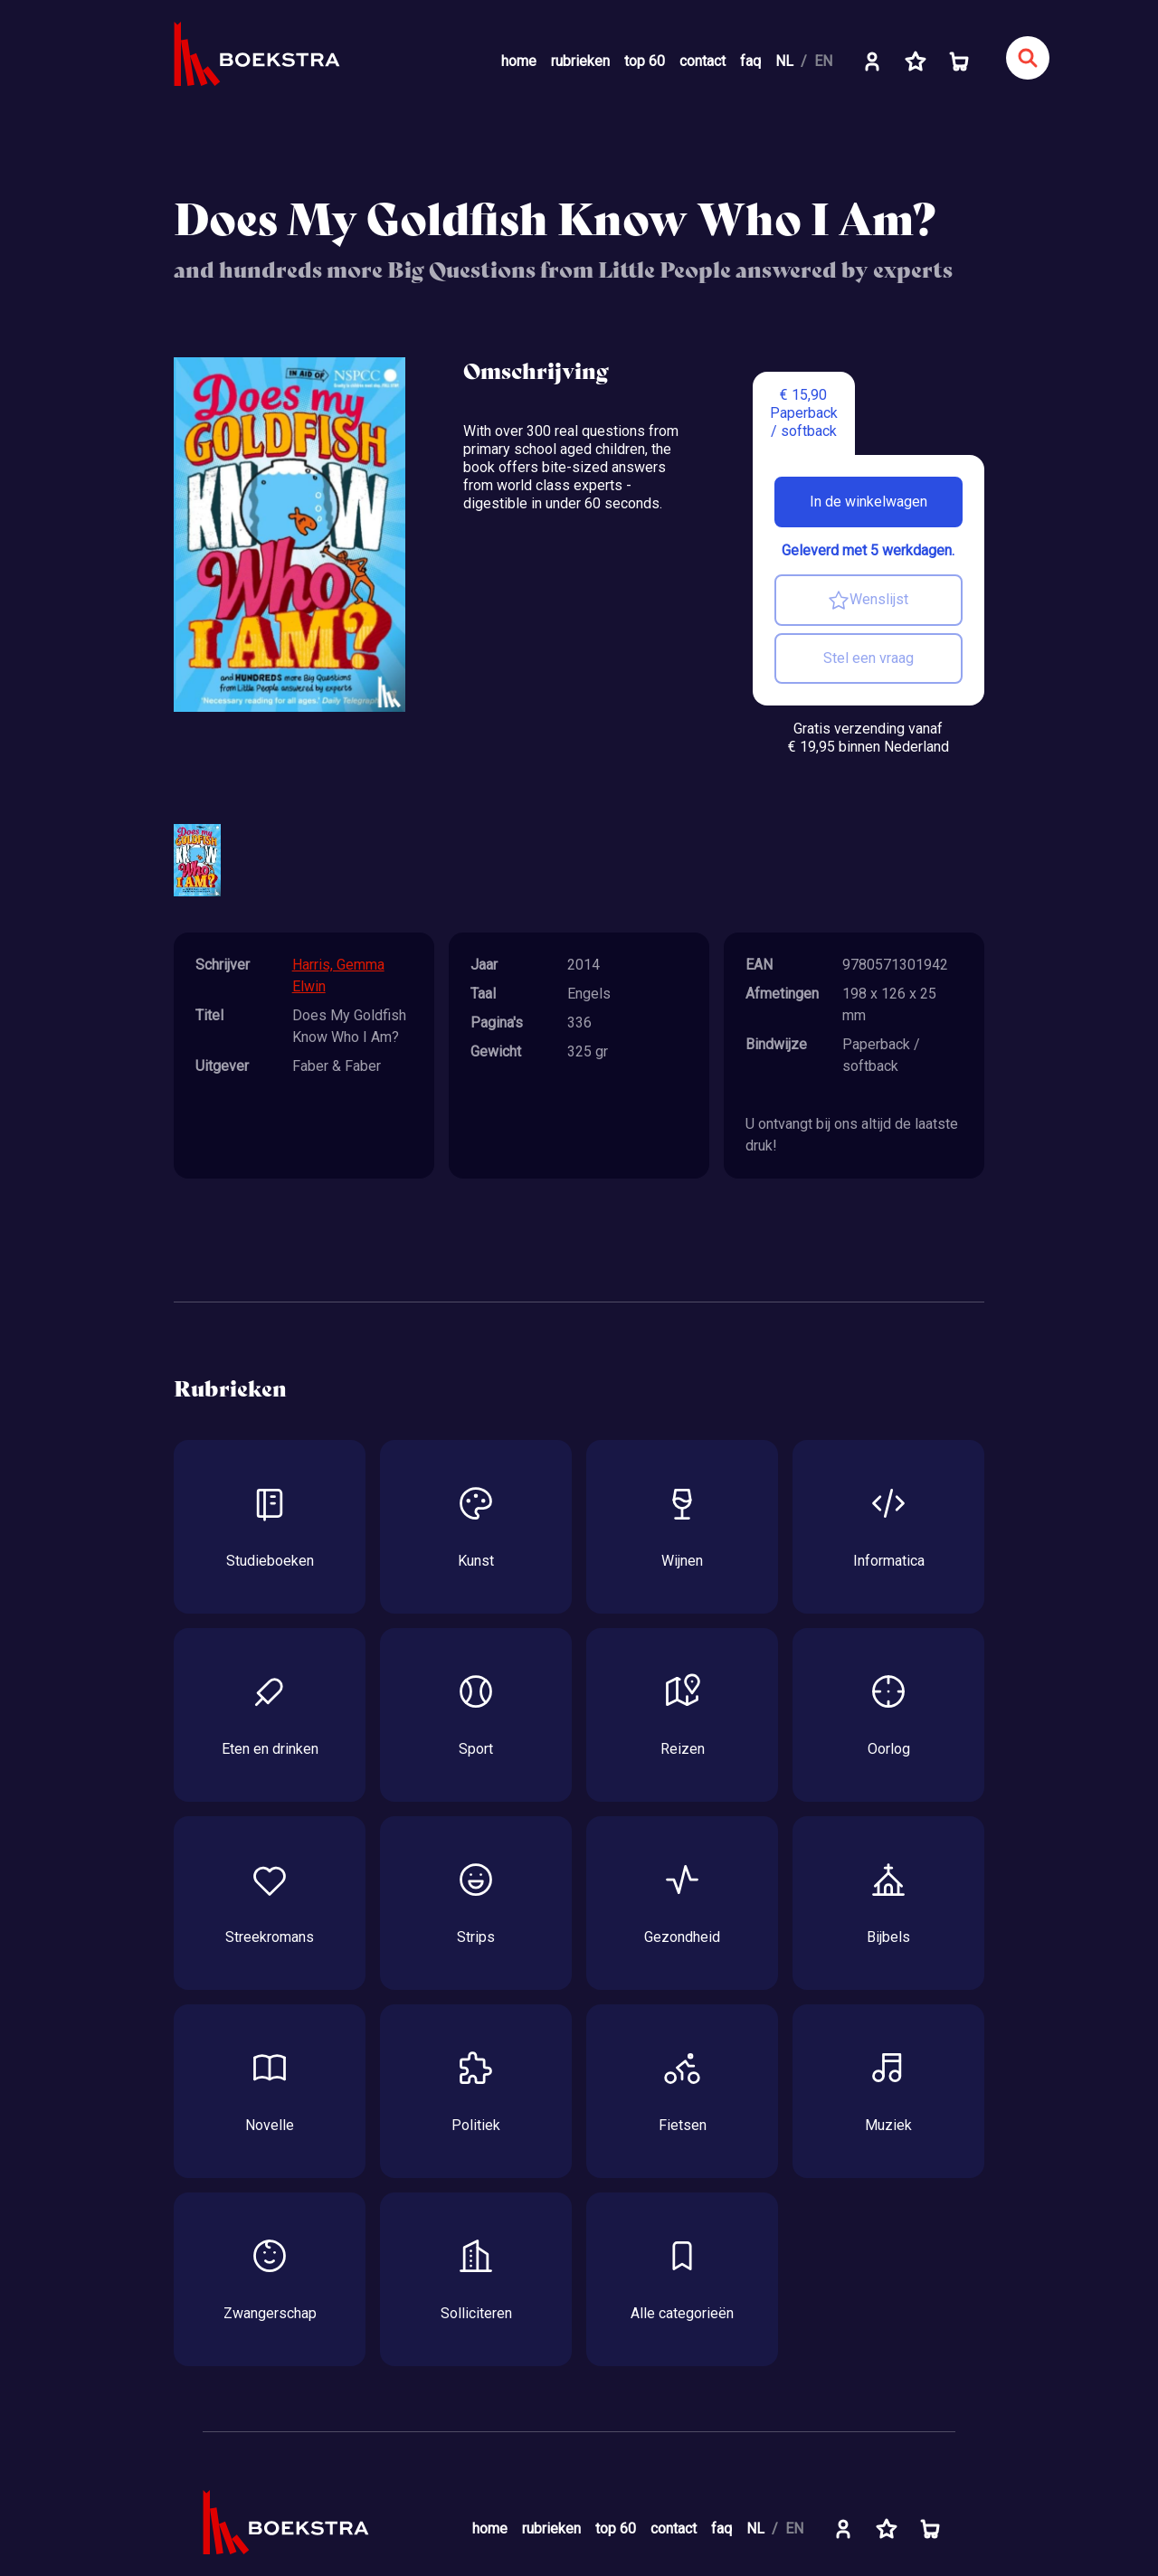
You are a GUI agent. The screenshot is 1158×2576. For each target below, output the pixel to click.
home (518, 61)
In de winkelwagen (868, 501)
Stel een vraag (868, 658)
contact (702, 61)
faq (750, 61)
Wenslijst (868, 600)
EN (823, 61)
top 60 (644, 61)
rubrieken (580, 61)
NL (784, 61)
